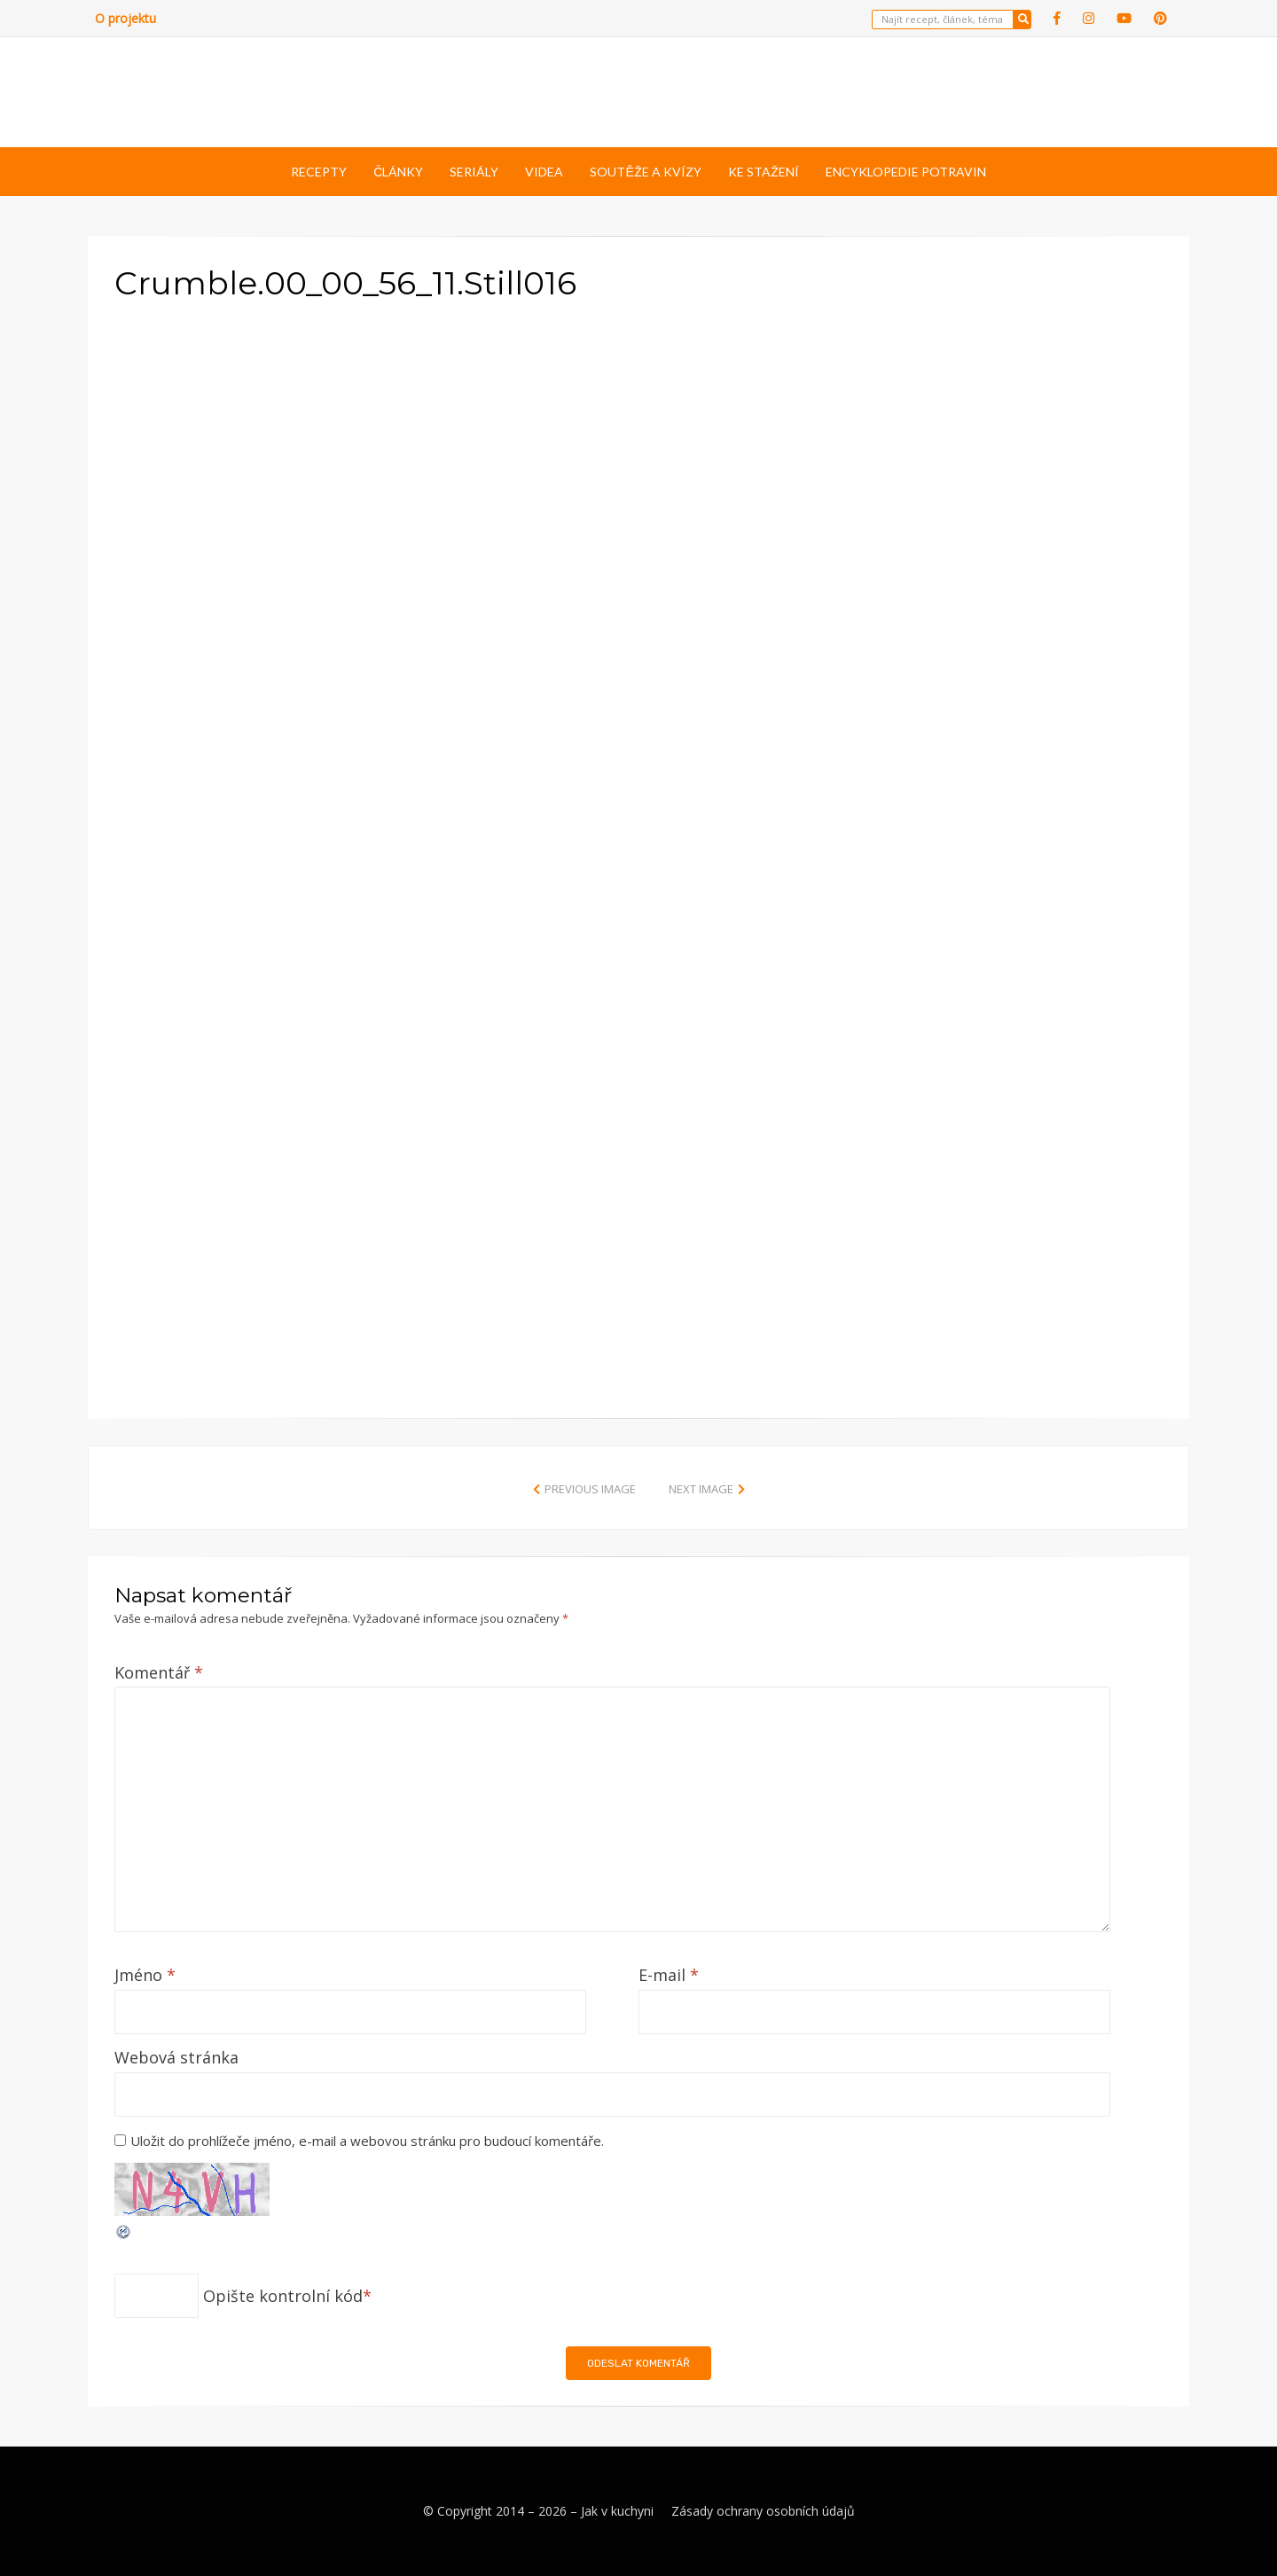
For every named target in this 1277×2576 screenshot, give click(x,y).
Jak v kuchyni (617, 2510)
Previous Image (590, 1489)
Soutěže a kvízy (645, 171)
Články (398, 171)
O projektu (125, 18)
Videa (544, 171)
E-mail (668, 1974)
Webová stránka (176, 2057)
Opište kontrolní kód (283, 2295)
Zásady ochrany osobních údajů (763, 2510)
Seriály (474, 171)
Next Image (701, 1489)
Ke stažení (763, 171)
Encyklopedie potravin (906, 171)
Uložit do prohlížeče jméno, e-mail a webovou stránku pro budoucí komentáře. (367, 2140)
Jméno (145, 1974)
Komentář (158, 1672)
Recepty (319, 171)
